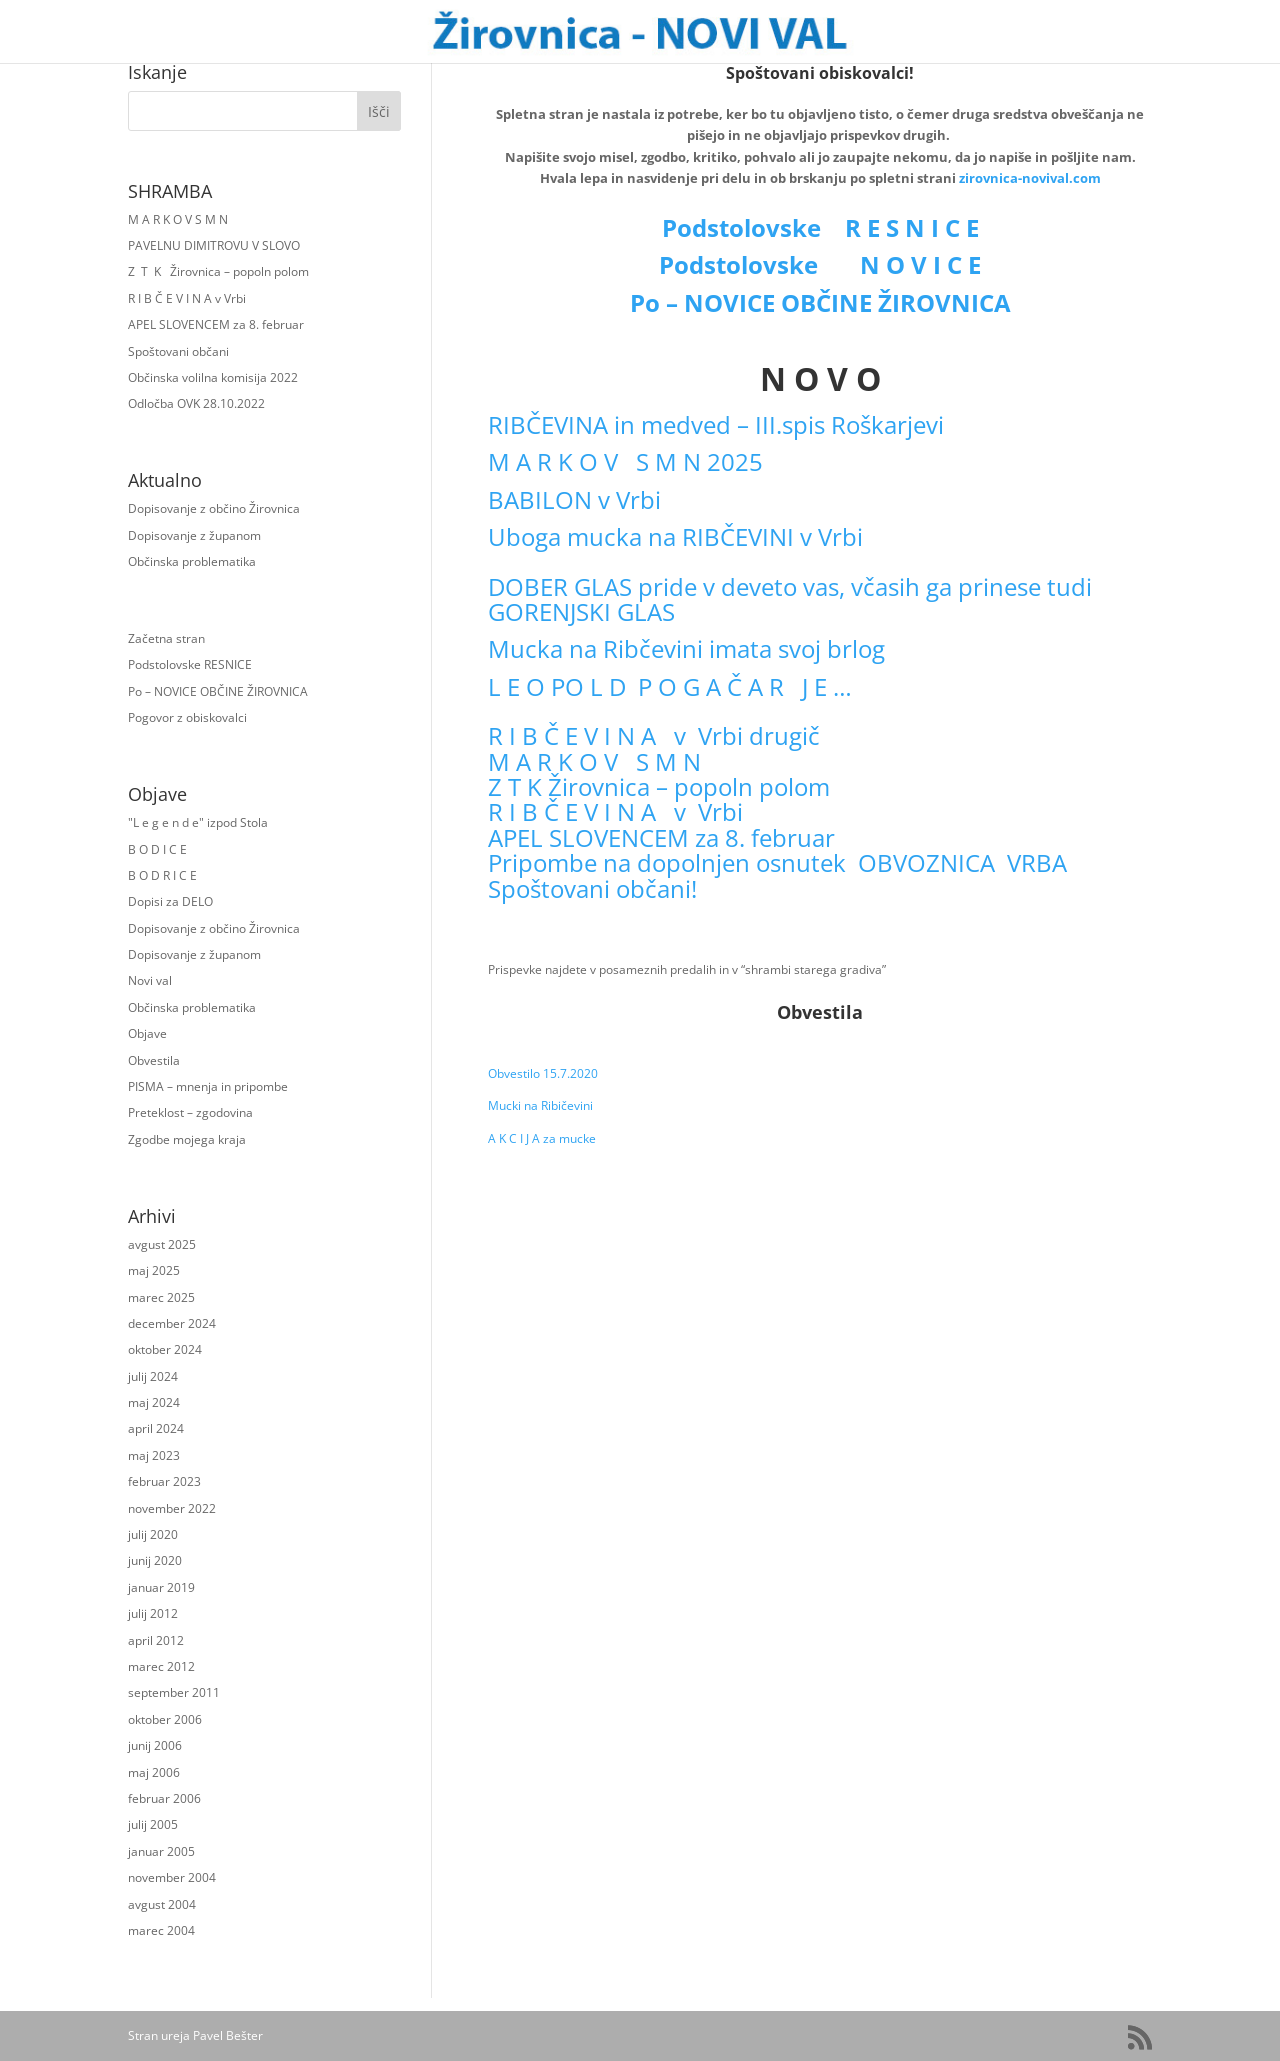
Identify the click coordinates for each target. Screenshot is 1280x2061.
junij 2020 (155, 1560)
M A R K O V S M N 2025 (625, 461)
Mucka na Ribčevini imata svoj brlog (686, 648)
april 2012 (156, 1640)
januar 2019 (161, 1587)
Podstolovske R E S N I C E (820, 227)
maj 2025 (154, 1270)
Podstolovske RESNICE (190, 664)
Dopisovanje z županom (194, 535)
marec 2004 (161, 1930)
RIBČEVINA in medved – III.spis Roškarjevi (716, 424)
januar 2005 (161, 1851)
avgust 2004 (162, 1904)
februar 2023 (164, 1481)
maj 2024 (154, 1402)
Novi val (150, 980)
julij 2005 (153, 1824)
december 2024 (172, 1323)
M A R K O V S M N (178, 219)
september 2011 (174, 1692)
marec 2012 (161, 1666)
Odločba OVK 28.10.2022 (196, 403)
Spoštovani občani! (592, 888)
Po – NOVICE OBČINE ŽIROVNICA (218, 691)
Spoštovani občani (178, 351)
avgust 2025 (162, 1244)
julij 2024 (153, 1376)
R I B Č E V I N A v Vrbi (187, 298)
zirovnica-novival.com (1030, 178)
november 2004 (172, 1877)
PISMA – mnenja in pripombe (208, 1086)
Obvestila (154, 1060)
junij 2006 (155, 1745)
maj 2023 (154, 1455)
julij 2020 (153, 1534)
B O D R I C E (162, 875)
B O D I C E (157, 849)
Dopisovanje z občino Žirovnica (214, 508)
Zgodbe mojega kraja (187, 1139)
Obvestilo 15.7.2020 (543, 1073)
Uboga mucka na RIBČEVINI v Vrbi (675, 536)
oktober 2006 (165, 1719)
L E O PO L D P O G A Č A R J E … (670, 686)
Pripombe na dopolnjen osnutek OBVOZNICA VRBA (777, 862)
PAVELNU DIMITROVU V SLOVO (214, 245)
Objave (147, 1033)
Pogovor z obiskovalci (187, 717)
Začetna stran (166, 638)
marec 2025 (161, 1297)
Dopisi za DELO (170, 901)
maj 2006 (154, 1772)
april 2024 (156, 1428)
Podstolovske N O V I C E (820, 264)
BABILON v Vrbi (574, 499)
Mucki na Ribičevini (540, 1105)
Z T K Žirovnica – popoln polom (218, 271)
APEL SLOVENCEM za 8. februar (216, 324)
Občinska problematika (192, 561)
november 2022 (172, 1508)
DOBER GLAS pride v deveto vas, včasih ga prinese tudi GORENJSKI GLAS (790, 599)
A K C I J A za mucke (542, 1138)
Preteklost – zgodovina (190, 1112)
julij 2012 (153, 1613)
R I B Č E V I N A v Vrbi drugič (654, 735)
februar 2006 (164, 1798)
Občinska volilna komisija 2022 (213, 377)
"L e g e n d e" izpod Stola (198, 822)
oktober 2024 (165, 1349)
